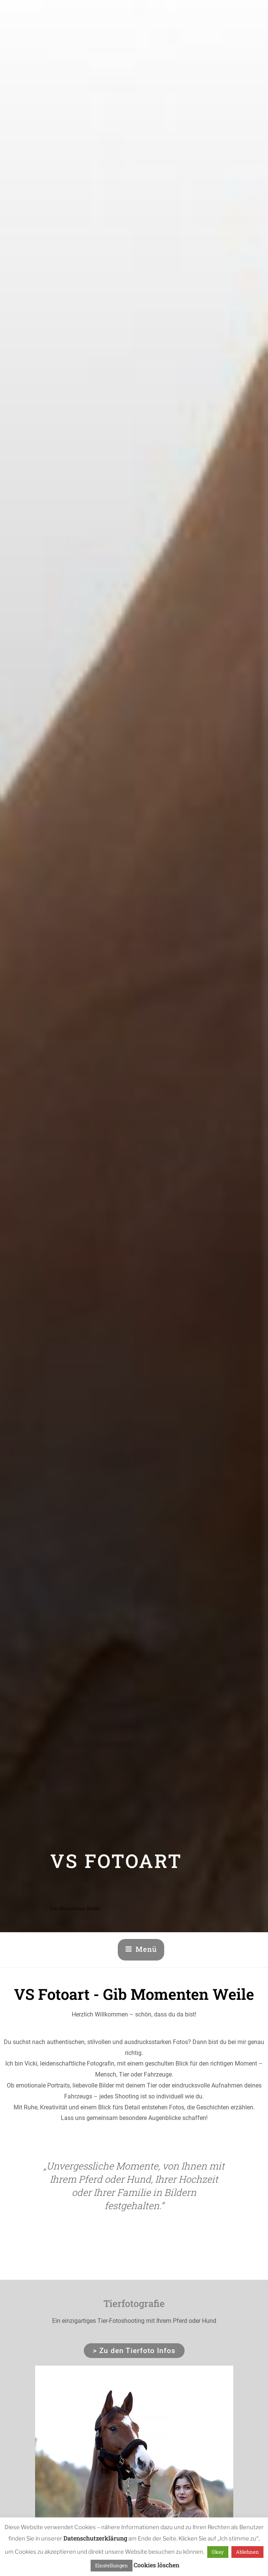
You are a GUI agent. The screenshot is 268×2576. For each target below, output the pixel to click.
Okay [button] (218, 2551)
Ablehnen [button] (247, 2551)
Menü (141, 1949)
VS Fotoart (116, 1860)
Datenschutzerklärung (95, 2538)
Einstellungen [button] (111, 2565)
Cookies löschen (156, 2565)
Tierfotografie (134, 2303)
